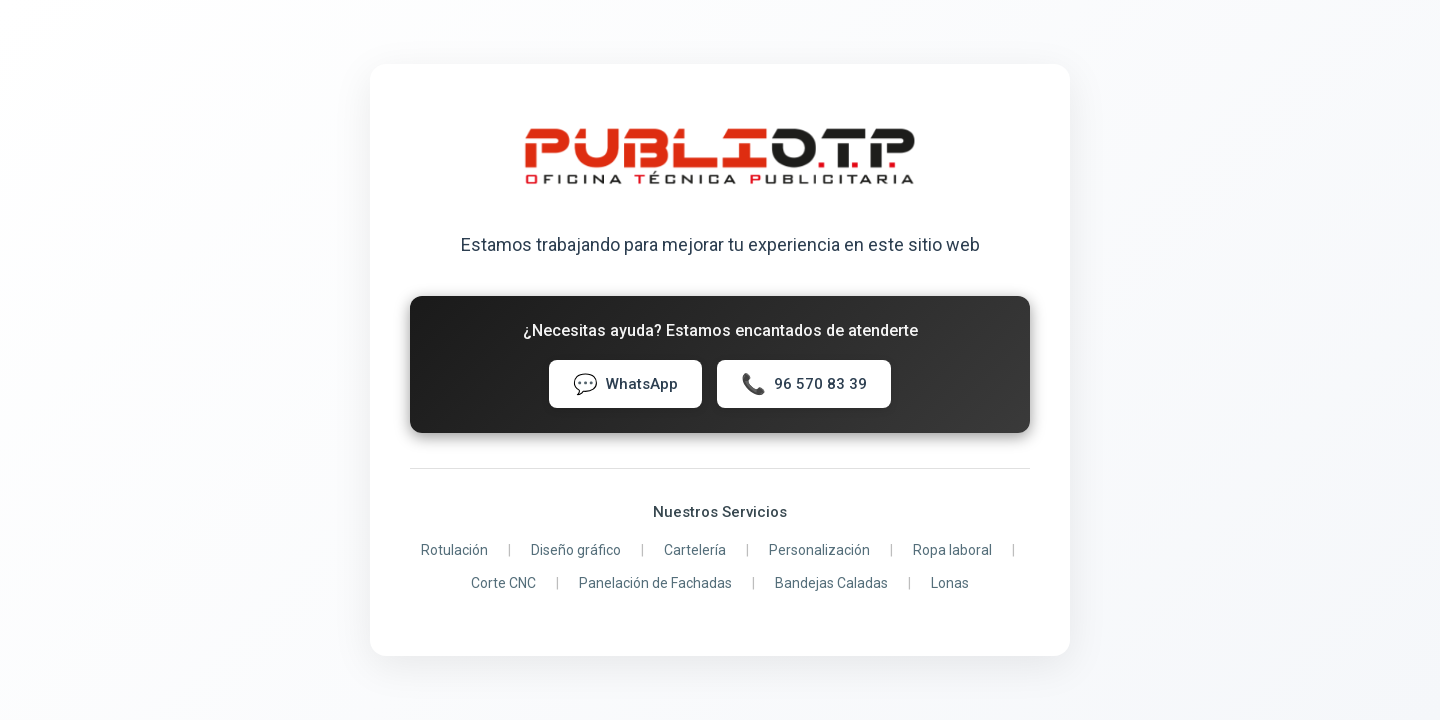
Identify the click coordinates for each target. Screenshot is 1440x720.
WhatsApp (625, 384)
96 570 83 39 (804, 384)
